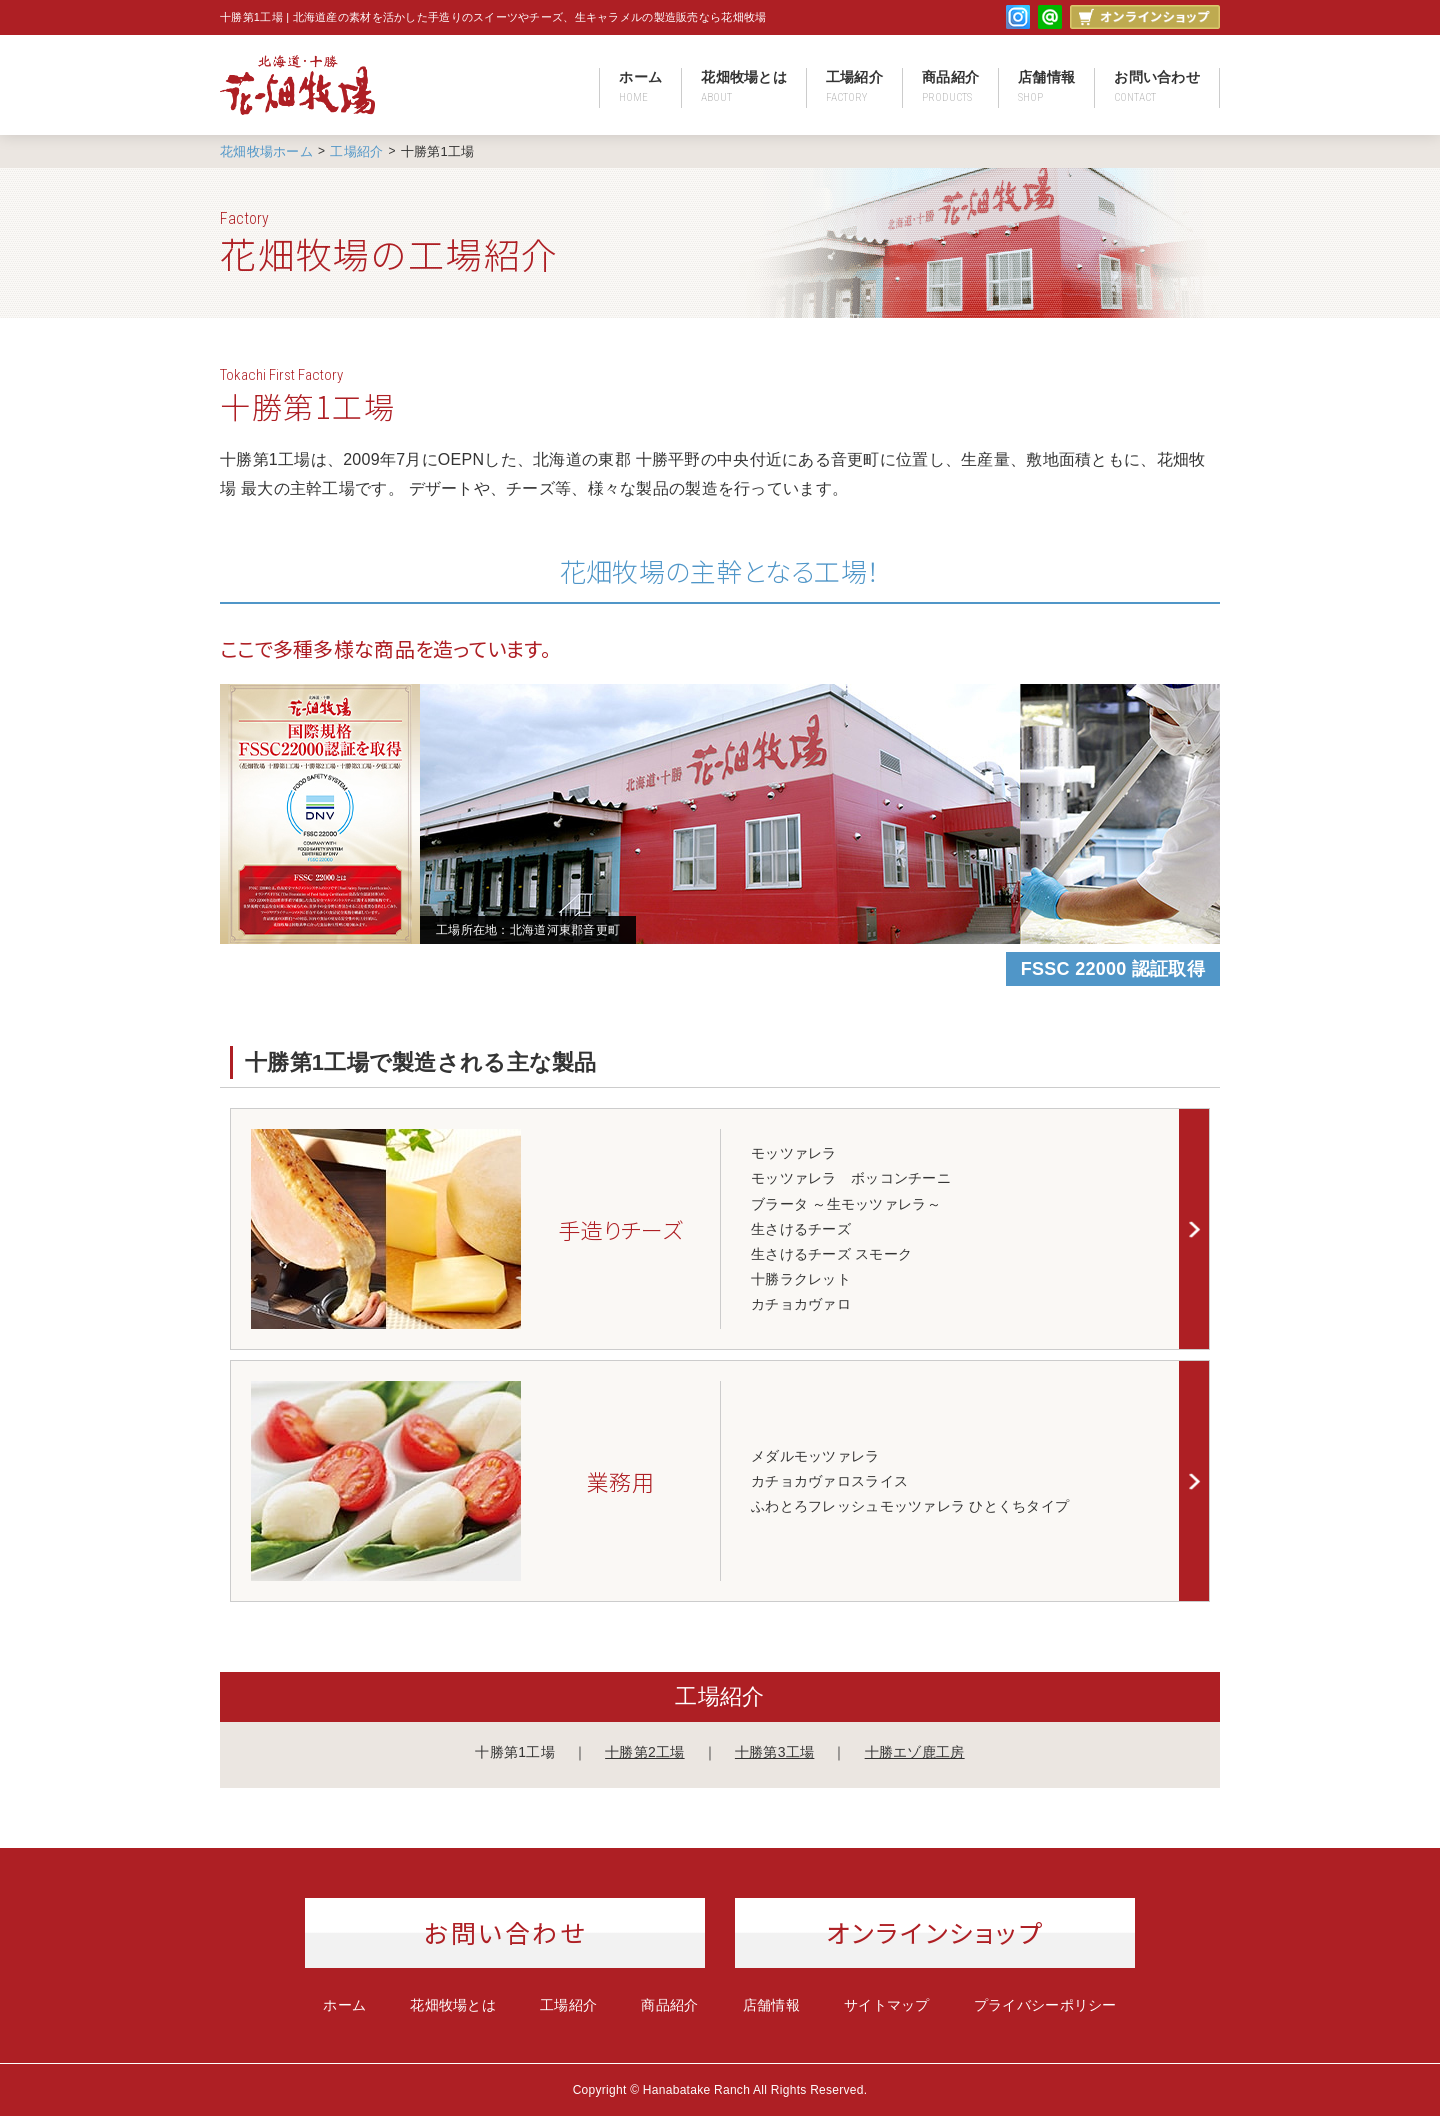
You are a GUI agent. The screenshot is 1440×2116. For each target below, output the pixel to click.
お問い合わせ (1157, 86)
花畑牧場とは (744, 86)
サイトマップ (887, 2005)
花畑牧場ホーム (266, 151)
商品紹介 (950, 86)
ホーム (640, 86)
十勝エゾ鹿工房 (915, 1752)
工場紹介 (854, 86)
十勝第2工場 (644, 1752)
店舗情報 (1046, 86)
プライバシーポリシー (1045, 2005)
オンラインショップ (935, 1932)
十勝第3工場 (774, 1752)
